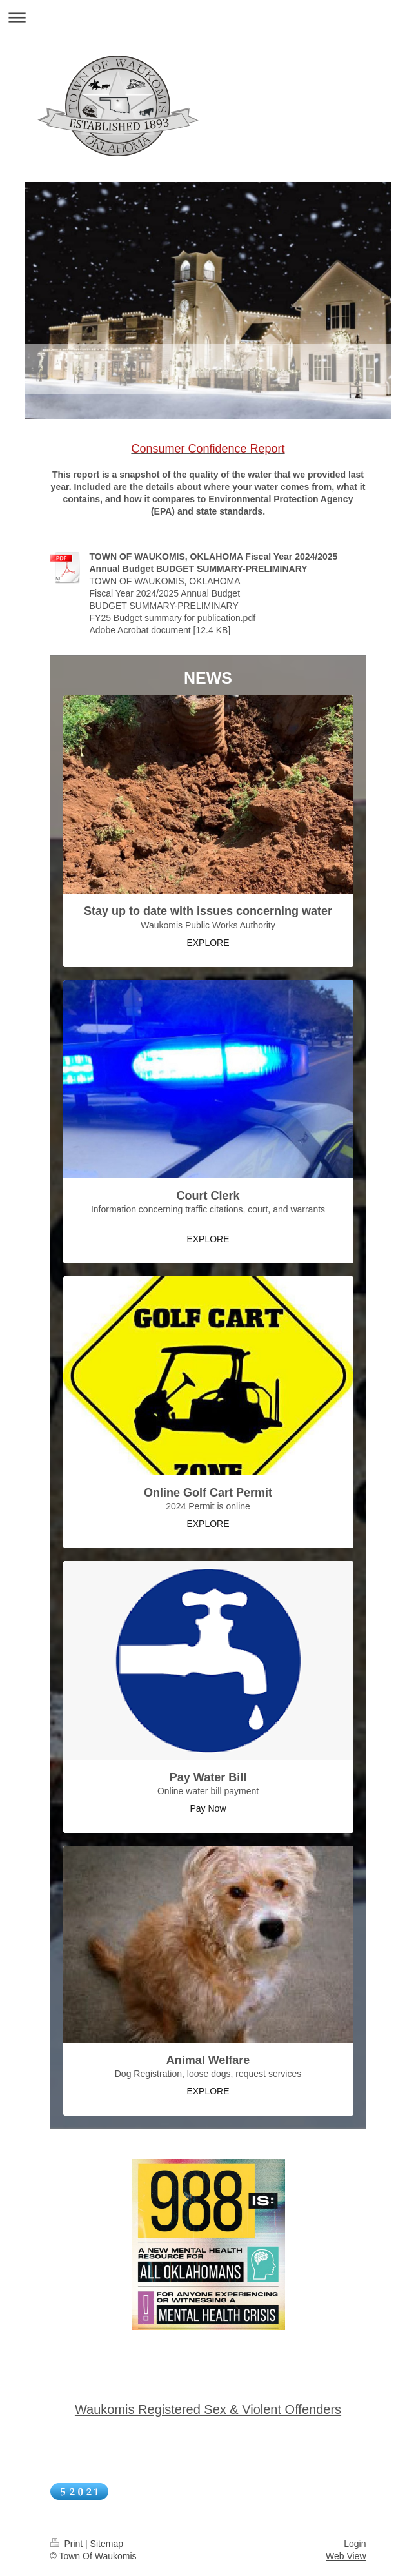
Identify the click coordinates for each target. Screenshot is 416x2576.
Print (68, 2544)
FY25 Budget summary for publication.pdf (173, 618)
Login (355, 2544)
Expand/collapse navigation (208, 17)
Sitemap (106, 2544)
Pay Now (208, 1808)
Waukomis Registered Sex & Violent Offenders (208, 2409)
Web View (346, 2556)
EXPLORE (207, 942)
